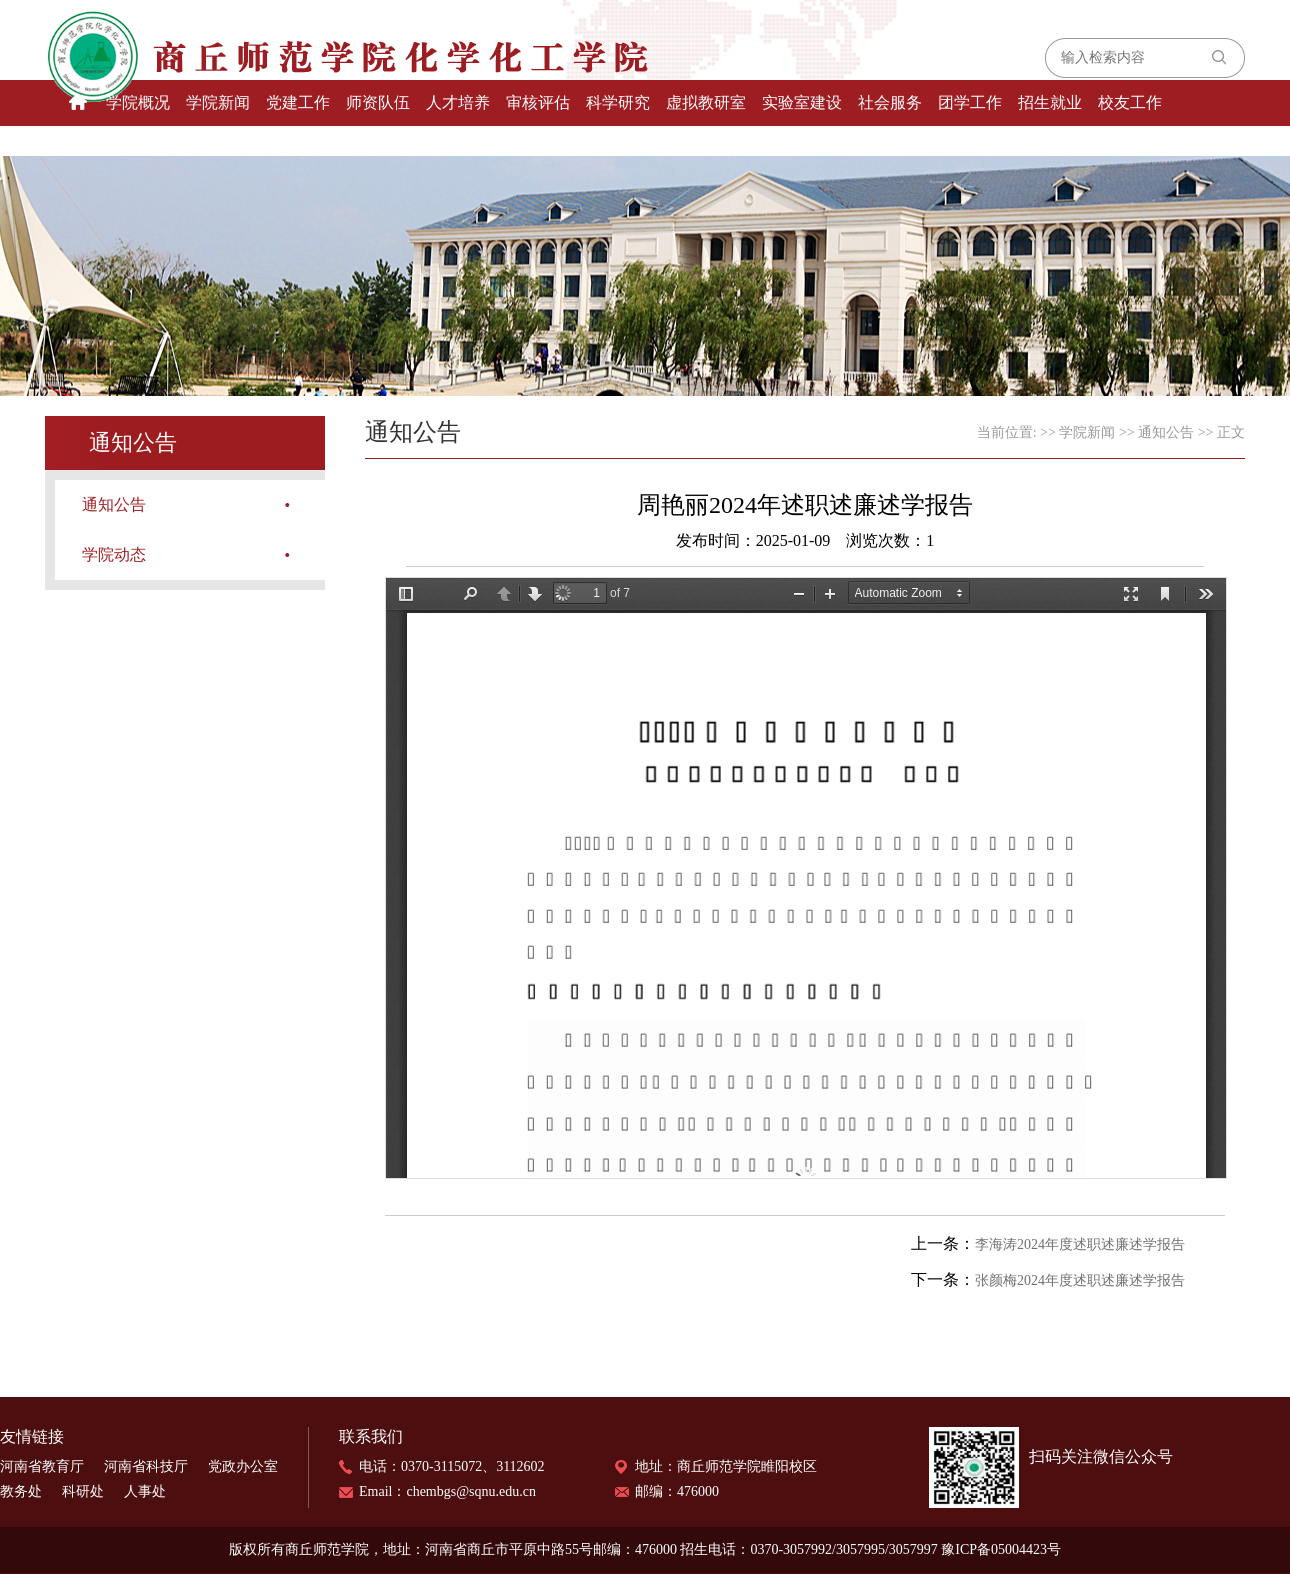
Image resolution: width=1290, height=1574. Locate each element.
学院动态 (114, 554)
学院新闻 (218, 102)
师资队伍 (378, 102)
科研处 (83, 1491)
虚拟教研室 (706, 102)
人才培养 (458, 102)
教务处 (21, 1491)
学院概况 (138, 102)
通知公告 (114, 504)
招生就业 (1050, 102)
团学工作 (970, 102)
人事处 (145, 1491)
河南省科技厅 (146, 1466)
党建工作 (298, 102)
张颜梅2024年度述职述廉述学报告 (1080, 1280)
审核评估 (538, 102)
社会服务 (890, 102)
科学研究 (618, 102)
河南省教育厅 (42, 1466)
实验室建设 (802, 102)
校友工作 (1130, 102)
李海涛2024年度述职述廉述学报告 (1080, 1244)
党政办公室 (243, 1466)
